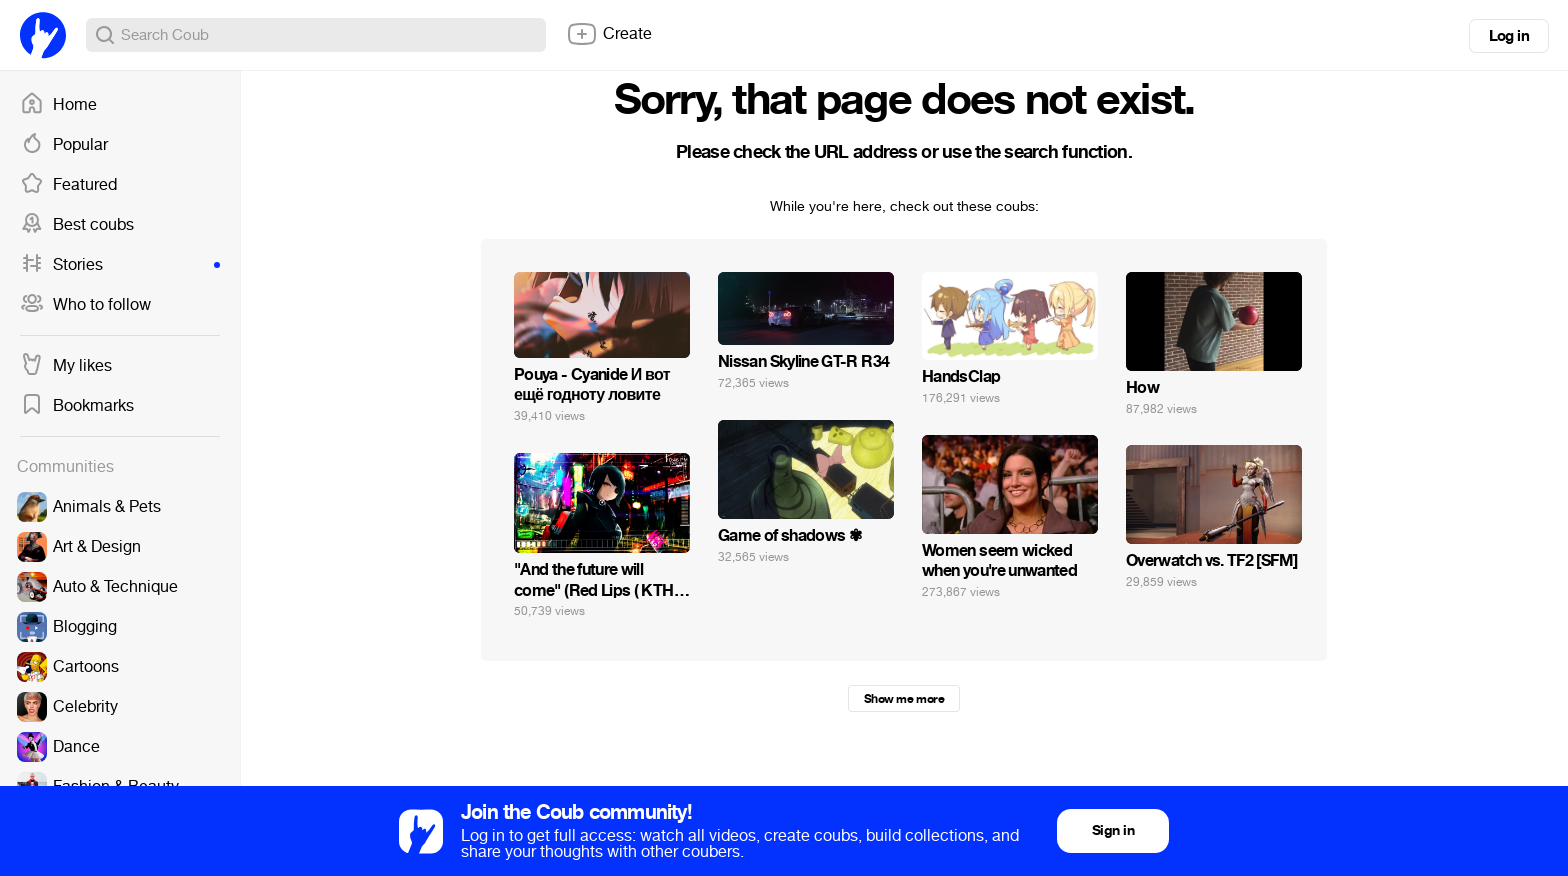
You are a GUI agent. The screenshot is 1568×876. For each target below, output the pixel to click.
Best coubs (77, 225)
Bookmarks (77, 406)
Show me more (904, 699)
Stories (120, 265)
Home (58, 105)
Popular (64, 145)
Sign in (1113, 830)
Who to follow (85, 305)
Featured (68, 185)
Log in (1509, 36)
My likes (66, 366)
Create (609, 34)
